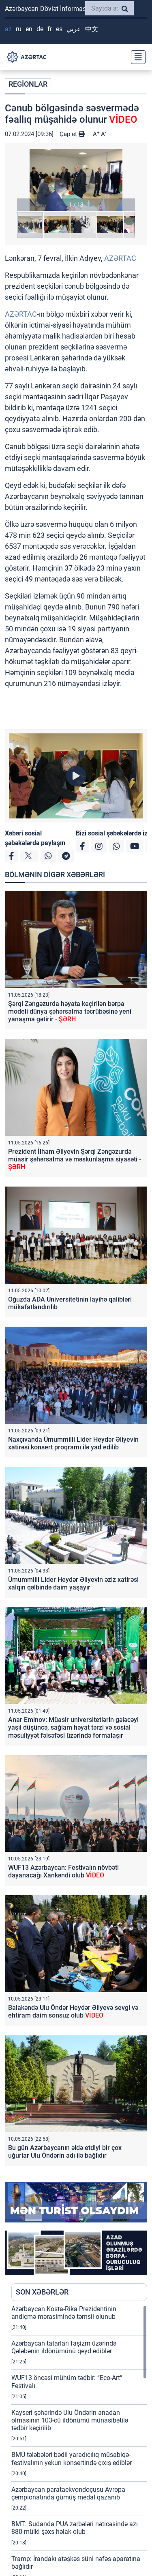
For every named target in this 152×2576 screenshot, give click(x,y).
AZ (8, 29)
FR (49, 29)
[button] (76, 180)
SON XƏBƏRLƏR (42, 2292)
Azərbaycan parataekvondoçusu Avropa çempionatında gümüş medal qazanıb (68, 2493)
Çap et (72, 134)
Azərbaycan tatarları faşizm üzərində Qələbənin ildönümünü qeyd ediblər (63, 2347)
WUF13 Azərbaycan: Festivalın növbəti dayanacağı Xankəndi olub (63, 1871)
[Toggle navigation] (136, 57)
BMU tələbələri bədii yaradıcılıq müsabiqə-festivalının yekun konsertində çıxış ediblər (71, 2458)
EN (29, 29)
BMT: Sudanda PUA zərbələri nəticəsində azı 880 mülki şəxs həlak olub (74, 2528)
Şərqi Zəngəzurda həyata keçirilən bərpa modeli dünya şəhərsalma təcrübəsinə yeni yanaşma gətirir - (69, 1011)
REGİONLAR (28, 84)
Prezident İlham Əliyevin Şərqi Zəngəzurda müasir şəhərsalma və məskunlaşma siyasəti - (74, 1159)
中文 (91, 29)
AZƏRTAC (120, 258)
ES (59, 29)
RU (18, 29)
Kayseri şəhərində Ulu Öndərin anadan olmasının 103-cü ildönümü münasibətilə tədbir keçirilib (69, 2420)
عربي (73, 29)
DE (39, 29)
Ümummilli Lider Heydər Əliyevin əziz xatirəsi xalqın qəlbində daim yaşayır (73, 1583)
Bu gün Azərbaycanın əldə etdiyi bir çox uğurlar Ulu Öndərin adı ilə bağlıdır (65, 2151)
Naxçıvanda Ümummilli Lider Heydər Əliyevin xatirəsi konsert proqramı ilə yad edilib (73, 1443)
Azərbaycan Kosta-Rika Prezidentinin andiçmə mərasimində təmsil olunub (63, 2312)
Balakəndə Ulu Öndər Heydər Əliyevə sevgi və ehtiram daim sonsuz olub (73, 2011)
